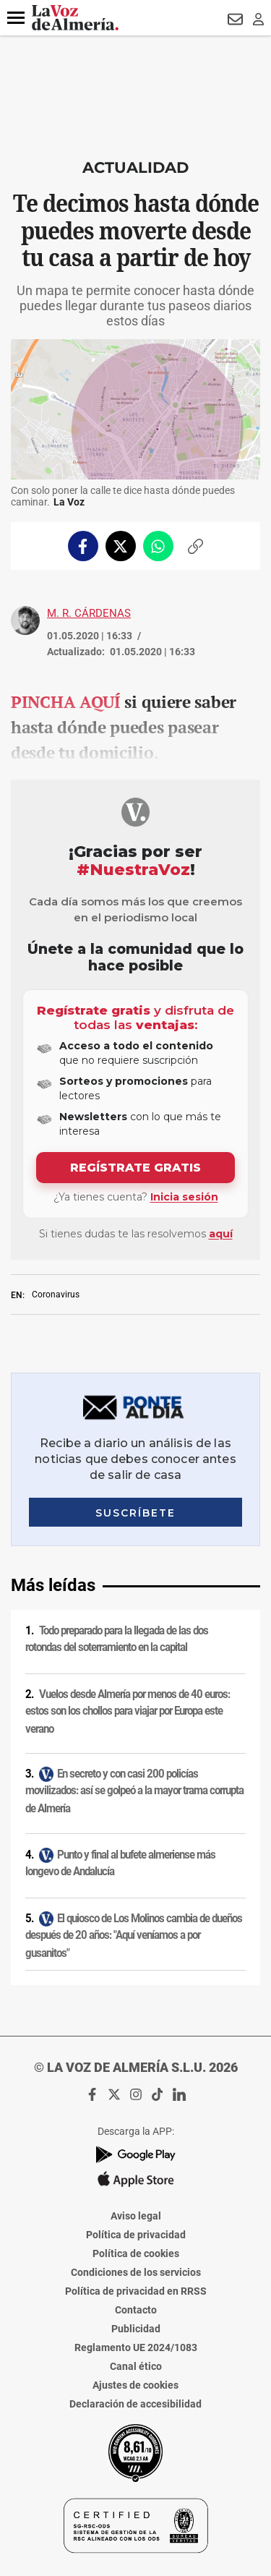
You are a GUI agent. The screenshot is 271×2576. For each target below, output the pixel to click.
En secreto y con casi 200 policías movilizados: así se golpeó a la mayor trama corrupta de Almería (134, 1791)
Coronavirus (55, 1294)
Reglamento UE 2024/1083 (135, 2347)
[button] (16, 18)
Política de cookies (136, 2253)
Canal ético (136, 2366)
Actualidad (135, 167)
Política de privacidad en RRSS (136, 2291)
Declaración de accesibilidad (135, 2404)
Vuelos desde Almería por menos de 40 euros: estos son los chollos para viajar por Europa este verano (127, 1711)
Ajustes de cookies (135, 2385)
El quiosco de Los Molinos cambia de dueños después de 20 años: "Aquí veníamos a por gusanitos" (133, 1935)
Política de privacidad (136, 2234)
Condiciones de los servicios (136, 2272)
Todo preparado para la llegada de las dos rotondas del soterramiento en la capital (116, 1639)
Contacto (136, 2310)
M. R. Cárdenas (89, 613)
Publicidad (135, 2328)
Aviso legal (136, 2216)
